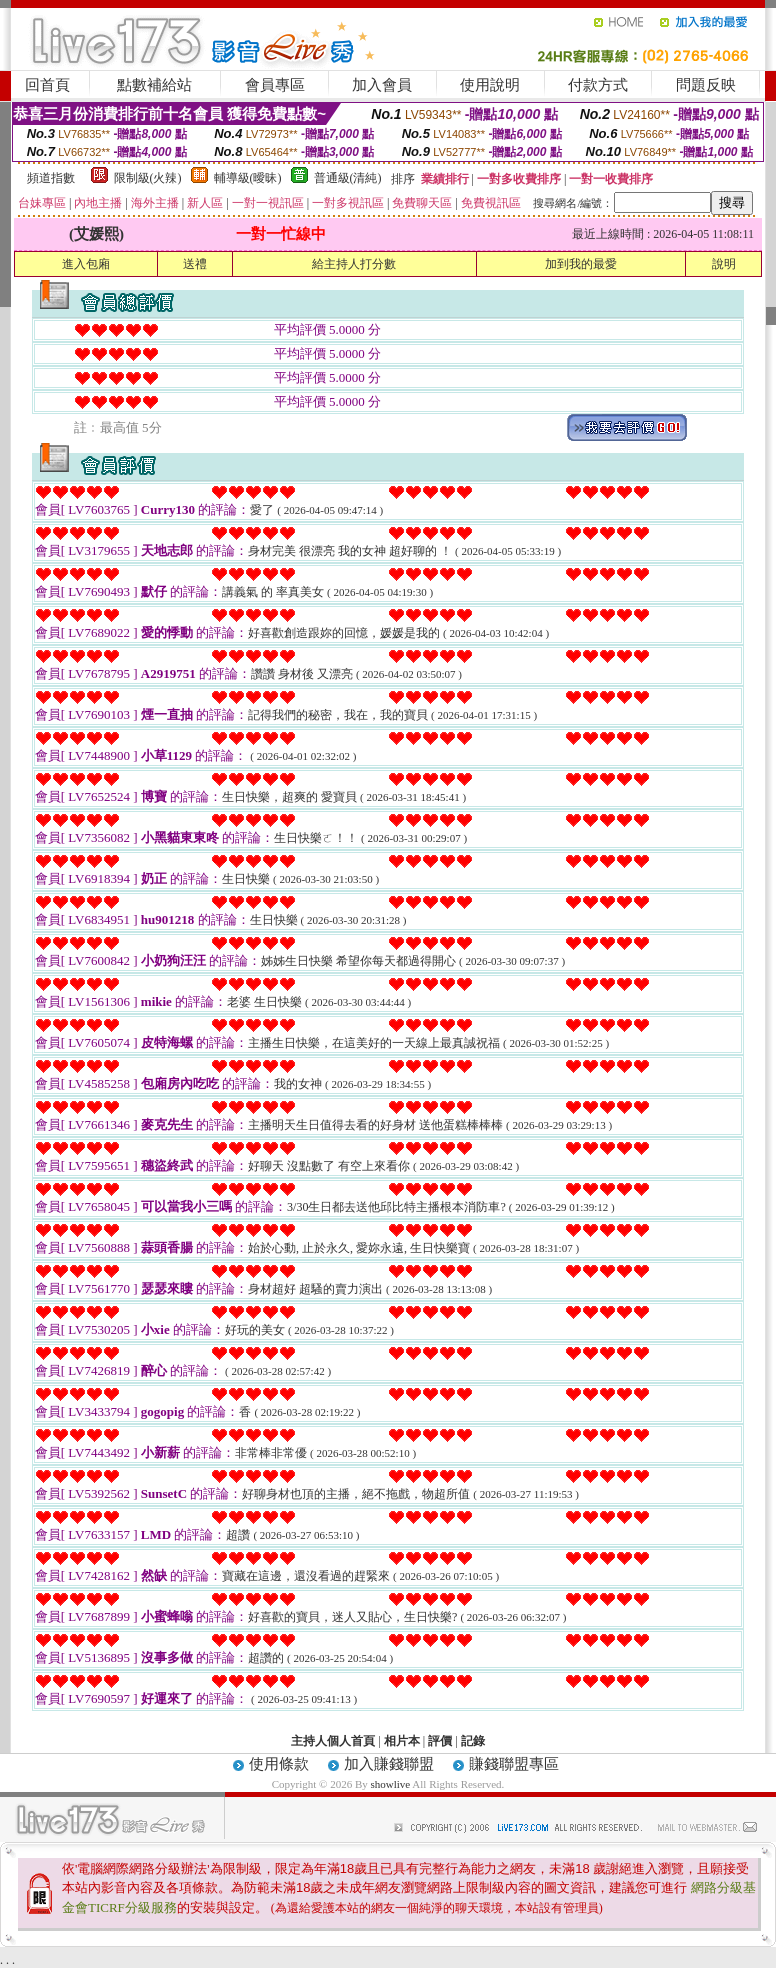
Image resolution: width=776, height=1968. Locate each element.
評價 (440, 1741)
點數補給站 (154, 85)
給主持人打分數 (354, 264)
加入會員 (382, 85)
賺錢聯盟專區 (514, 1764)
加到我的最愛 (581, 264)
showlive (390, 1784)
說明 (724, 264)
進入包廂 (86, 264)
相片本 (402, 1741)
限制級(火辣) (148, 178)
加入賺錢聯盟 (389, 1764)
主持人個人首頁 (333, 1741)
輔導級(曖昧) (248, 178)
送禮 (195, 264)
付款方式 (598, 85)
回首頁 (47, 85)
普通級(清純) (348, 178)
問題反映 (706, 85)
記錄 (473, 1741)
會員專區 (275, 85)
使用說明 (490, 85)
